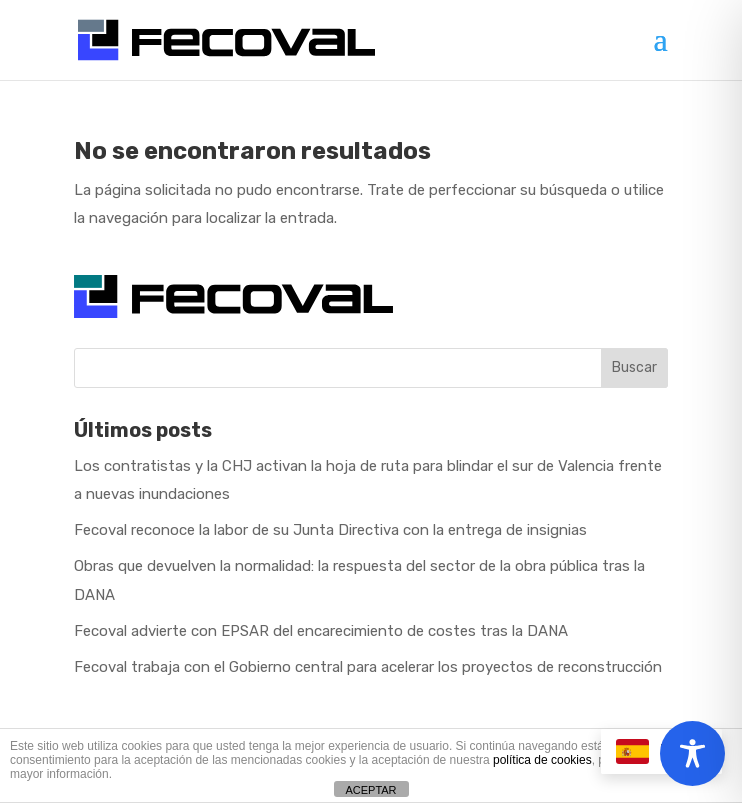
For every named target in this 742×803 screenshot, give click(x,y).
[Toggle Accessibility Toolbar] (692, 753)
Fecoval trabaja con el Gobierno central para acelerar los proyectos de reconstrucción (368, 667)
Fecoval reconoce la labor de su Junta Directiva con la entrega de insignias (330, 530)
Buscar (634, 367)
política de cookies (542, 760)
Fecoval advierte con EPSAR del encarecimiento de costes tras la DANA (321, 631)
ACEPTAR (370, 790)
